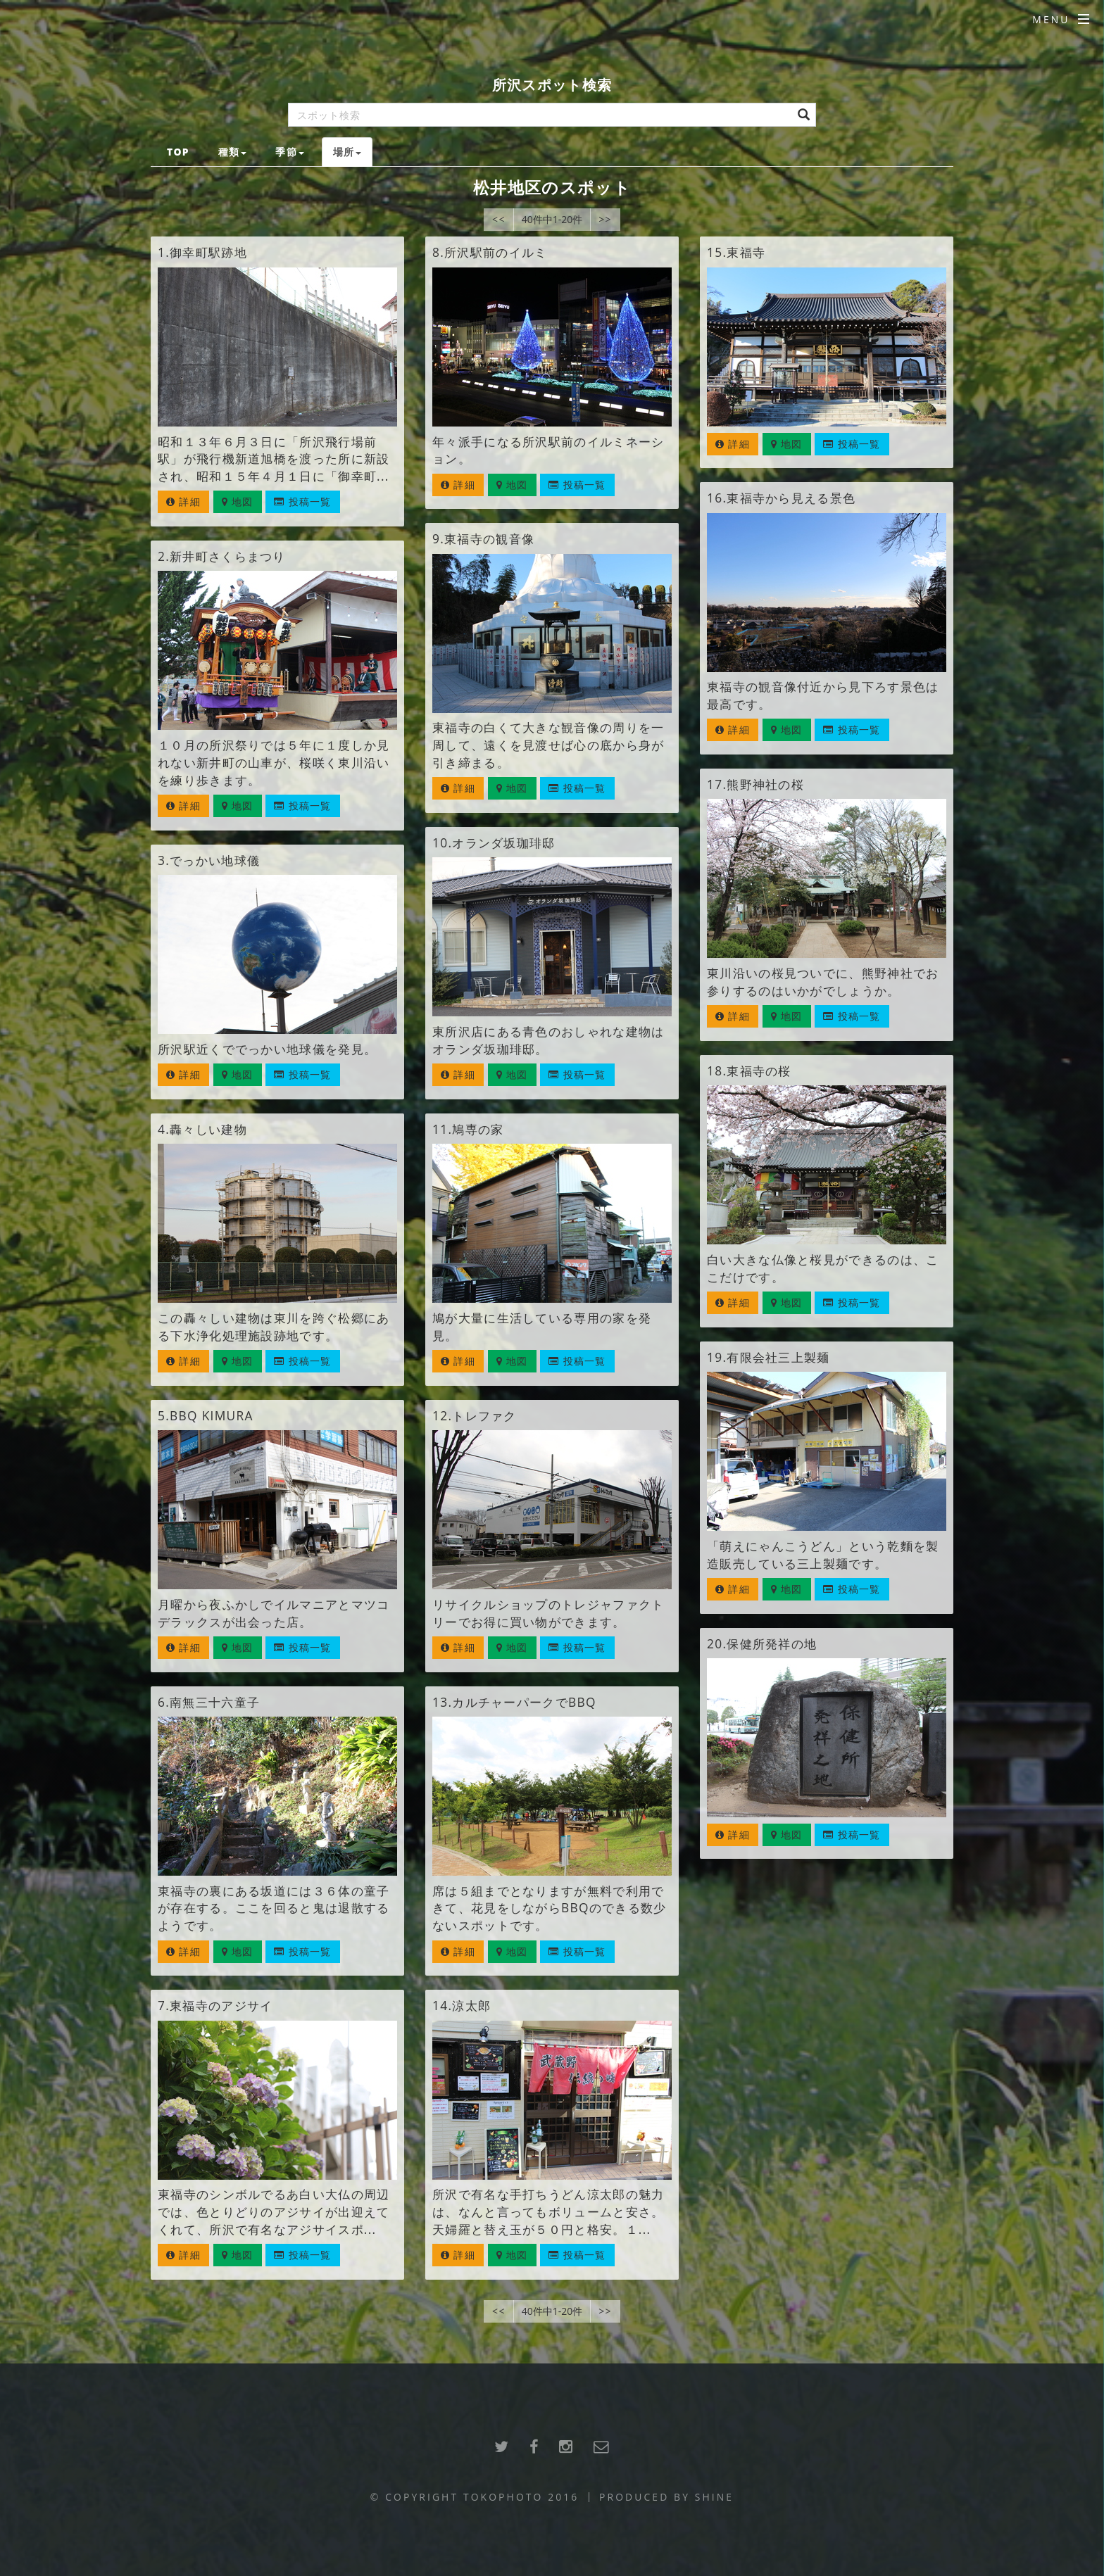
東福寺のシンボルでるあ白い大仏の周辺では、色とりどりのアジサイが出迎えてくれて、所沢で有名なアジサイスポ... (273, 2211)
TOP (178, 151)
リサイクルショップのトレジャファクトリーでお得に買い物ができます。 (548, 1613)
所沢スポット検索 (552, 84)
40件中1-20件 (552, 219)
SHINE (714, 2497)
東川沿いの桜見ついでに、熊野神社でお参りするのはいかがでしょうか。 (823, 981)
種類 (232, 151)
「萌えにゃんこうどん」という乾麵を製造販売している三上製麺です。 (823, 1554)
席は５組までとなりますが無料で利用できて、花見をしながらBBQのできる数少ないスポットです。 (549, 1908)
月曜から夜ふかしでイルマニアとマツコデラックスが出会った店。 (273, 1613)
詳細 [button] (183, 501)
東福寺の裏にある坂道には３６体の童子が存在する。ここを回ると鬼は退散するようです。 (273, 1908)
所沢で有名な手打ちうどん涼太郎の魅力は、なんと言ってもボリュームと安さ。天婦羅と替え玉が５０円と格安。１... (548, 2211)
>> (605, 219)
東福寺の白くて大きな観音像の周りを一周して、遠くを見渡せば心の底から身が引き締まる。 (548, 745)
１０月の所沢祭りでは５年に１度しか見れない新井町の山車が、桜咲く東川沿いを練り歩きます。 (273, 762)
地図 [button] (237, 501)
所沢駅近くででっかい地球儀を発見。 (267, 1048)
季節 (289, 151)
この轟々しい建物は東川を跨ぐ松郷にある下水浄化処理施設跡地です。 (273, 1326)
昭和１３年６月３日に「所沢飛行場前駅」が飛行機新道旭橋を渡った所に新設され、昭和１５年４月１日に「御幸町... (273, 459)
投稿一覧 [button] (302, 501)
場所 (347, 151)
